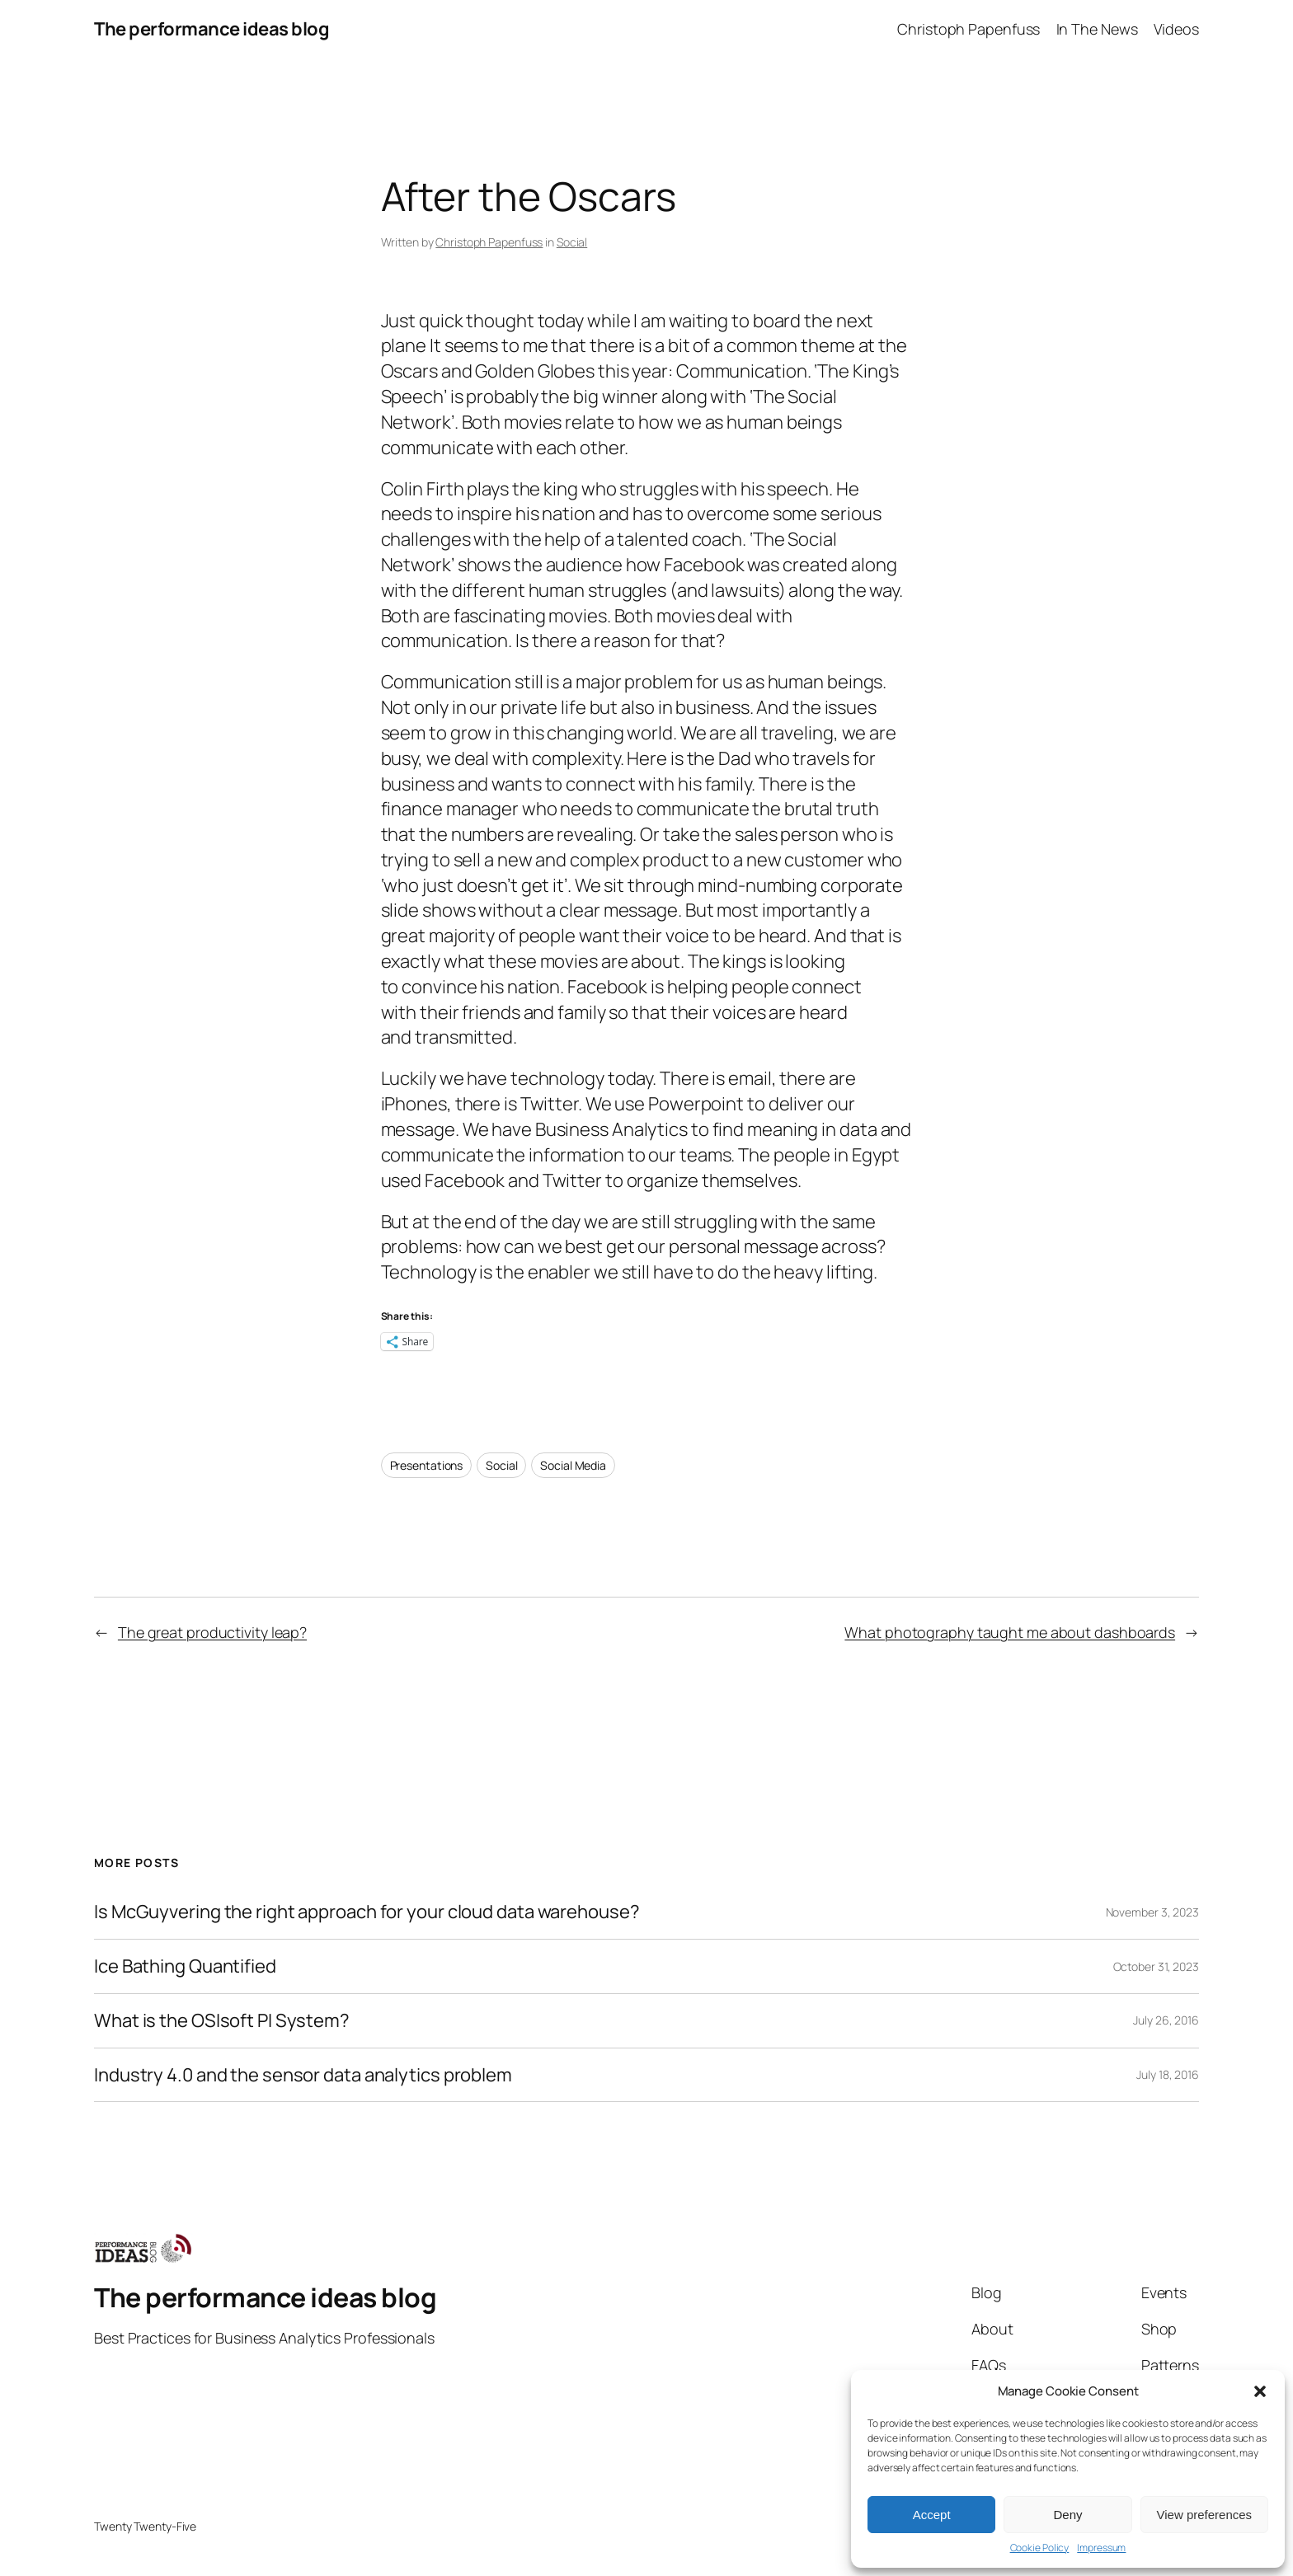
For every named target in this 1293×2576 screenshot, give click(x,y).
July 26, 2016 (1166, 2020)
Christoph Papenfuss (489, 242)
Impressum (1101, 2548)
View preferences (1205, 2515)
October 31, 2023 (1156, 1966)
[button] (1260, 2391)
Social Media (573, 1465)
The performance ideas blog (211, 28)
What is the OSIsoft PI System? (222, 2021)
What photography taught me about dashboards (1009, 1632)
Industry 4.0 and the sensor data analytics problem (303, 2075)
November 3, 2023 (1152, 1912)
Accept (932, 2515)
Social (572, 242)
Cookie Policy (1040, 2548)
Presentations (426, 1465)
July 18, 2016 (1167, 2074)
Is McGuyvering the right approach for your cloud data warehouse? (367, 1912)
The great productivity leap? (212, 1632)
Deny (1067, 2515)
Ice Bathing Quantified (185, 1966)
